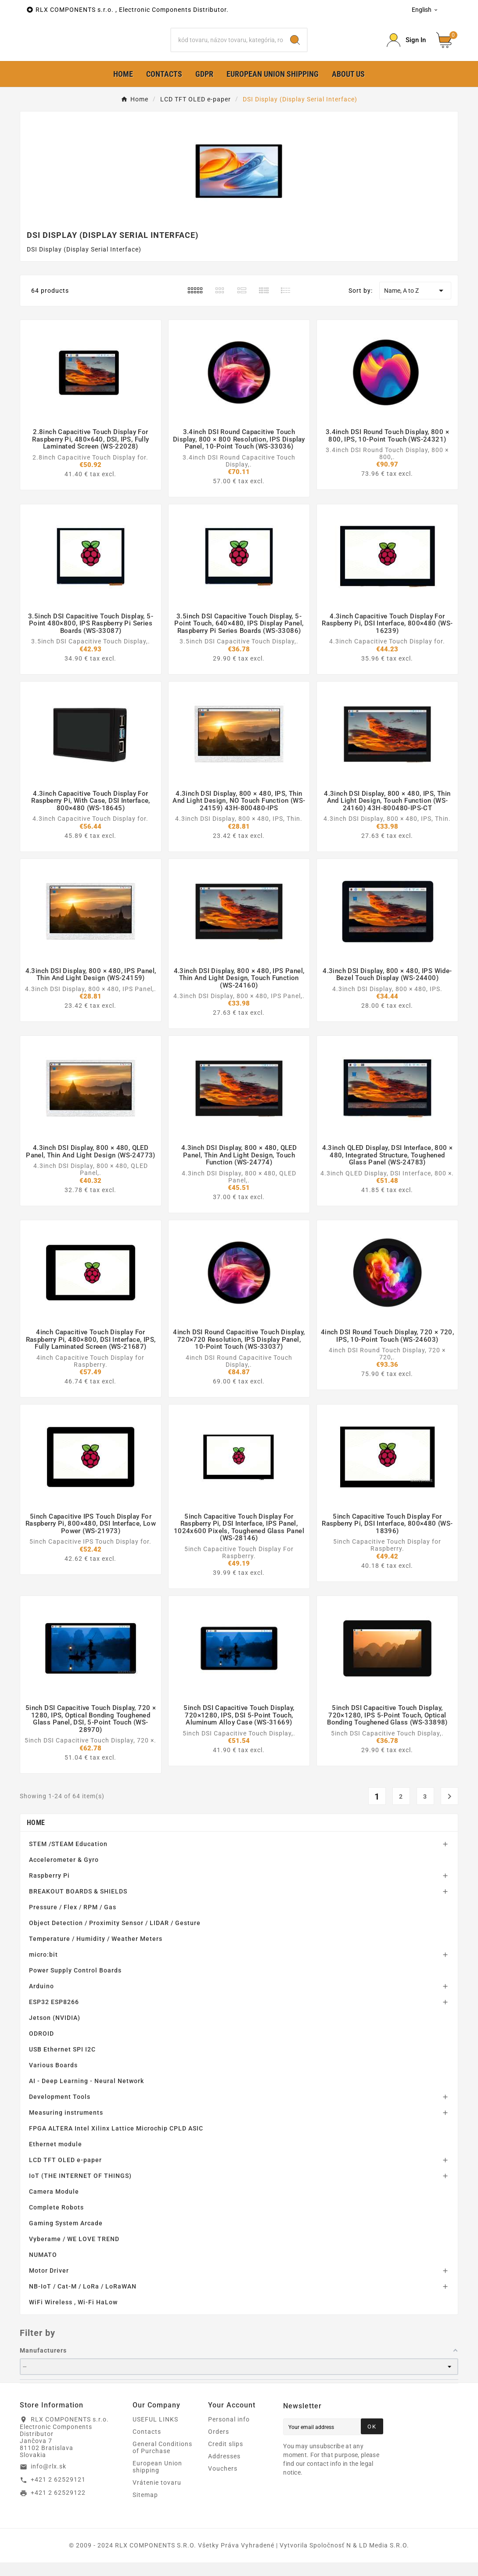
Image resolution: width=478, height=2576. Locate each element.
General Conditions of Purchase (162, 2461)
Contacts (147, 2445)
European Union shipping (157, 2480)
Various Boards (53, 2078)
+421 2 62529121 (58, 2493)
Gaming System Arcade (66, 2236)
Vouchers (222, 2482)
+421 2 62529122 (58, 2506)
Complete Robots (56, 2220)
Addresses (224, 2469)
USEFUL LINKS (155, 2432)
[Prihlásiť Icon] (406, 47)
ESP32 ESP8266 (54, 2015)
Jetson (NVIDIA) (54, 2031)
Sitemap (145, 2508)
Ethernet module (55, 2157)
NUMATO (43, 2268)
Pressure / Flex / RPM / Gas (72, 1920)
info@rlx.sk (48, 2480)
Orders (218, 2445)
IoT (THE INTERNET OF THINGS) (80, 2189)
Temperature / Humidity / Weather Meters (95, 1952)
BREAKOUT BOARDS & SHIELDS (78, 1904)
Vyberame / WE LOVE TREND (74, 2252)
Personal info (229, 2432)
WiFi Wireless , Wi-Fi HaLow (73, 2315)
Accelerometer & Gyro (64, 1873)
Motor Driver (49, 2284)
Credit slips (225, 2457)
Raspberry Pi (49, 1889)
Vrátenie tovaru (157, 2496)
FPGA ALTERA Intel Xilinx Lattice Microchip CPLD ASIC (116, 2141)
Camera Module (54, 2205)
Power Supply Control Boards (75, 1983)
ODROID (41, 2047)
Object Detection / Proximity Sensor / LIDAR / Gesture (115, 1936)
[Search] (227, 47)
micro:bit (43, 1968)
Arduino (41, 1999)
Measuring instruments (66, 2126)
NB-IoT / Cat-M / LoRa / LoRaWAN (83, 2299)
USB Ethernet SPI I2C (62, 2062)
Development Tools (59, 2110)
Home (36, 1836)
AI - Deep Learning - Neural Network (86, 2094)
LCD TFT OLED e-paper (65, 2173)
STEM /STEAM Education (68, 1857)
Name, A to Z (415, 304)
